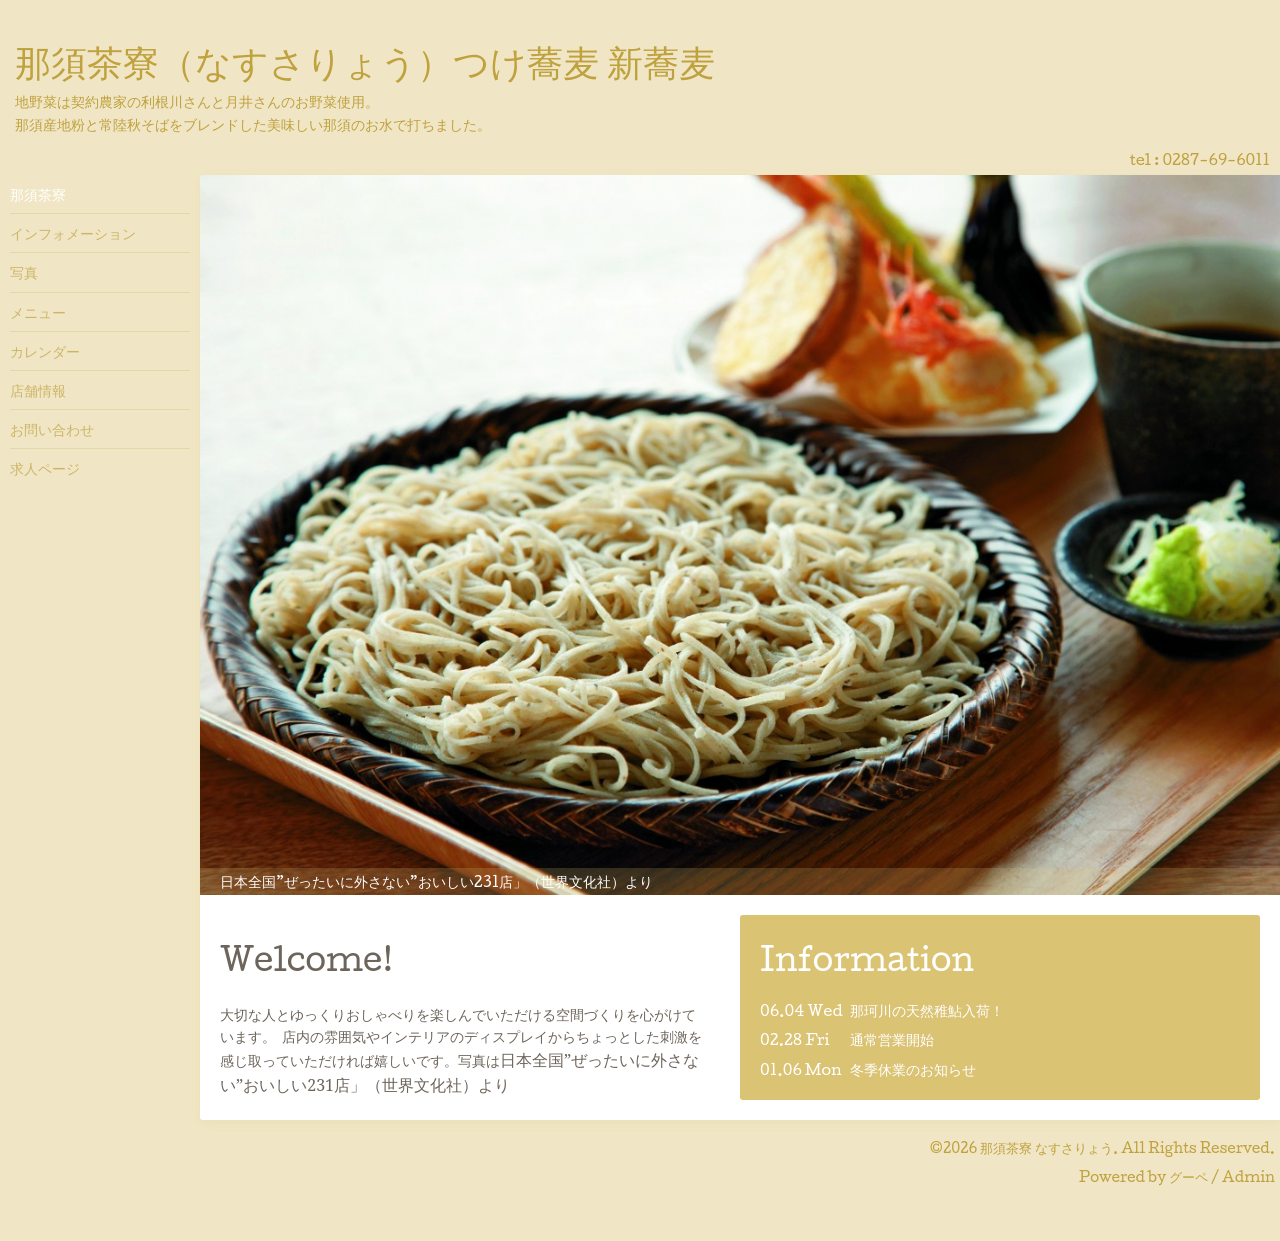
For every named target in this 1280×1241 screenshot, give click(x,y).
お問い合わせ (52, 429)
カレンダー (45, 351)
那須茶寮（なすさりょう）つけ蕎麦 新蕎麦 (365, 61)
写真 (24, 272)
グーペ (1188, 1176)
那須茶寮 (38, 194)
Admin (1248, 1176)
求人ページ (45, 468)
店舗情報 (38, 390)
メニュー (38, 312)
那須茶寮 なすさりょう (1046, 1147)
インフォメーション (73, 233)
